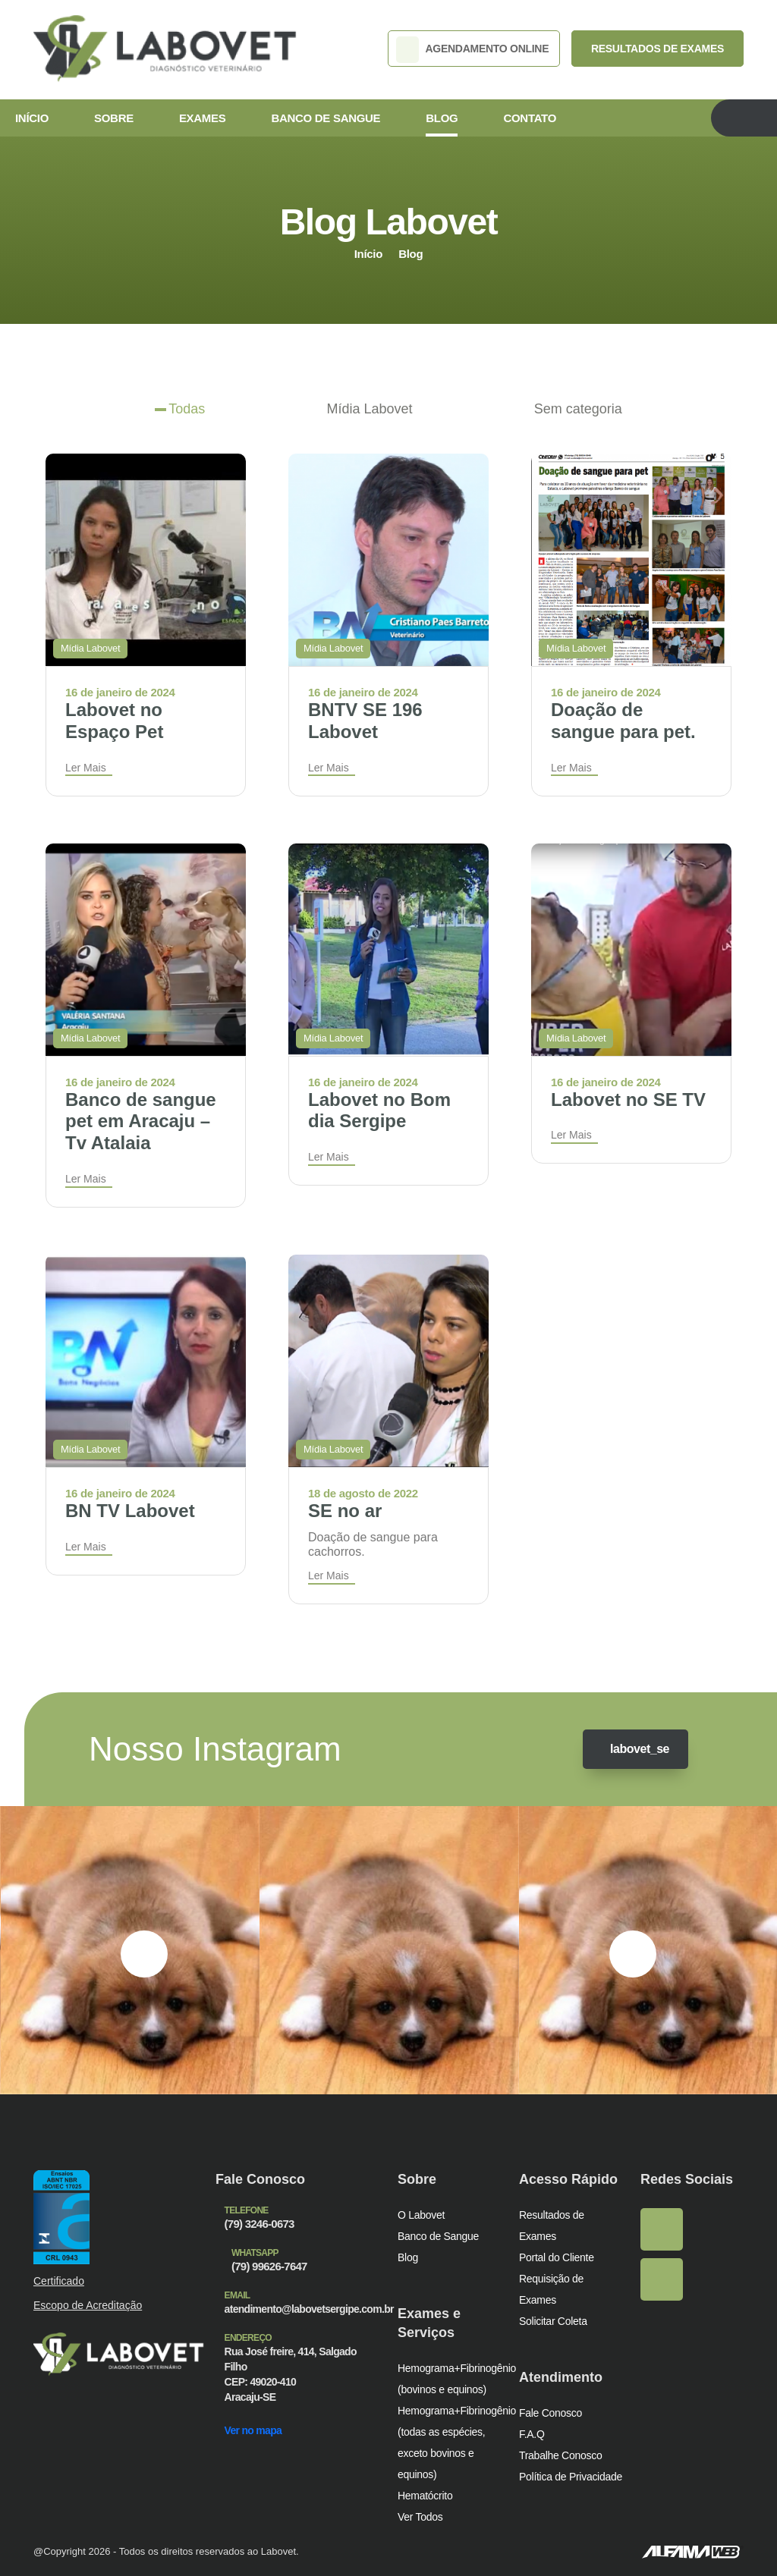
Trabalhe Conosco (562, 2454)
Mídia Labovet (370, 408)
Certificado (59, 2280)
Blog (434, 118)
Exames (199, 118)
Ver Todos (421, 2515)
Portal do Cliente (557, 2256)
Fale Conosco (550, 2412)
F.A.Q (531, 2433)
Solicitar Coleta (554, 2320)
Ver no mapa (257, 2414)
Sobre (112, 118)
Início (31, 118)
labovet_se (631, 1748)
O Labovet (421, 2214)
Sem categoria (579, 408)
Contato (522, 118)
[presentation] (144, 1953)
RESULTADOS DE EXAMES (661, 49)
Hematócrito (426, 2494)
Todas (187, 408)
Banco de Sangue (321, 118)
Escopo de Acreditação (89, 2305)
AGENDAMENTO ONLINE (479, 49)
